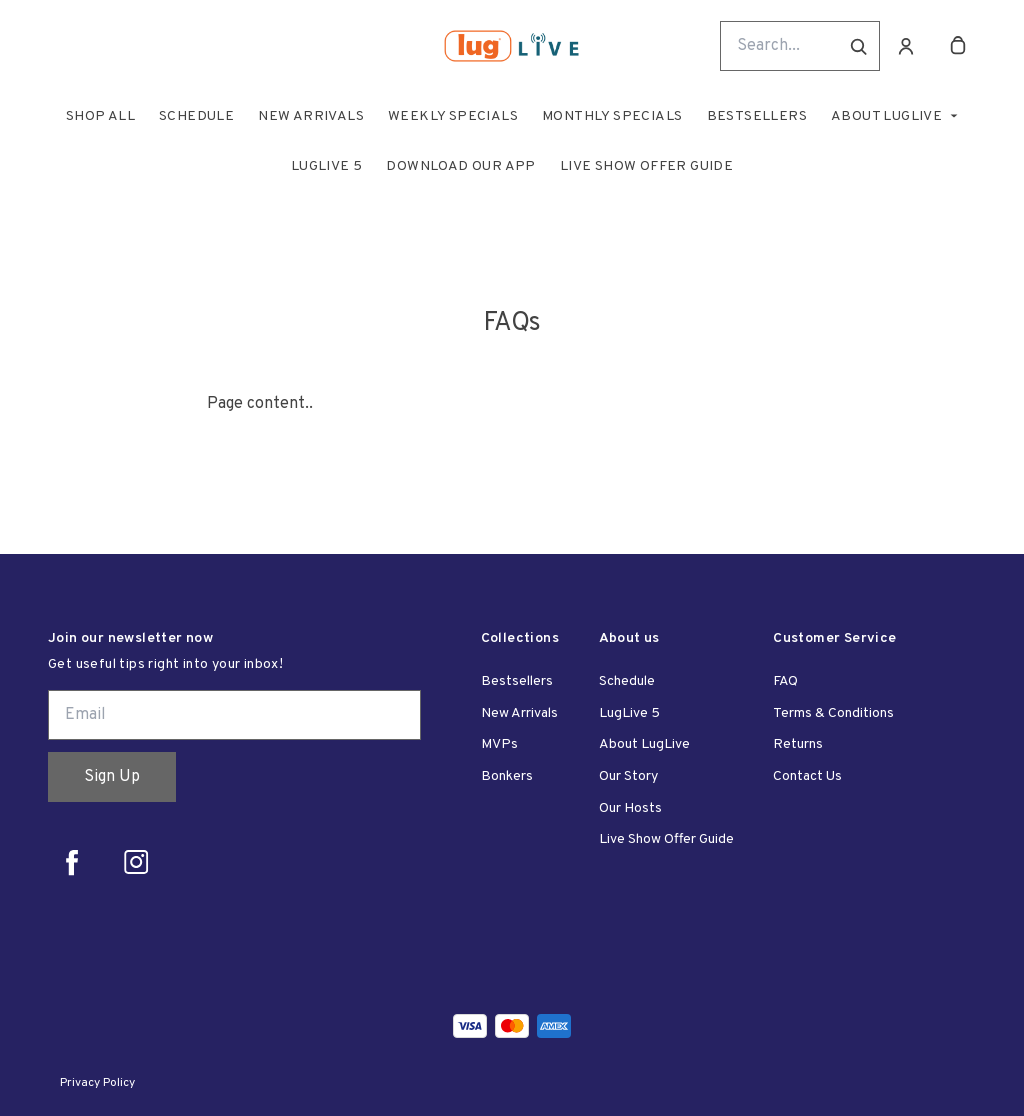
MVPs (499, 744)
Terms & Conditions (833, 713)
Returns (798, 744)
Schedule (196, 116)
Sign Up (112, 777)
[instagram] (136, 862)
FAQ (785, 681)
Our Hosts (630, 808)
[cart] (958, 46)
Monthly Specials (612, 116)
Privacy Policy (97, 1083)
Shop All (100, 116)
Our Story (628, 776)
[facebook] (72, 862)
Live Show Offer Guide (646, 166)
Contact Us (807, 776)
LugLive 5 (327, 166)
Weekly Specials (453, 116)
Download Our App (460, 166)
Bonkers (507, 776)
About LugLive (886, 116)
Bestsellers (757, 116)
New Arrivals (311, 116)
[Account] (906, 46)
